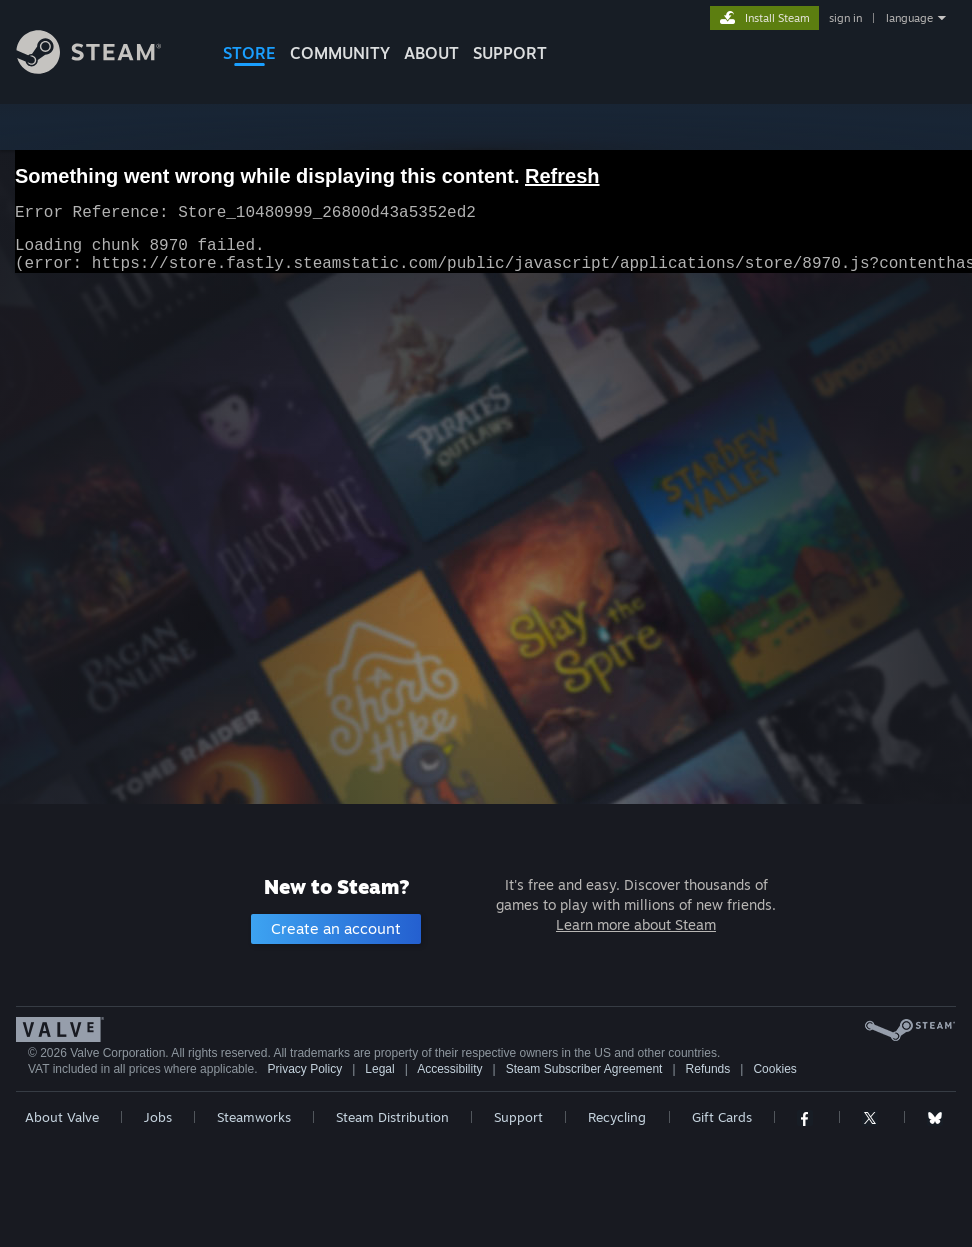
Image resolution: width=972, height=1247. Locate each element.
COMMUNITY (340, 53)
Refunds (708, 1069)
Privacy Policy (304, 1069)
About (431, 53)
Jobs (158, 1117)
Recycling (617, 1117)
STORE (249, 53)
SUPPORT (510, 53)
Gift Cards (722, 1117)
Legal (379, 1069)
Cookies (774, 1069)
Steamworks (254, 1117)
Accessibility (449, 1069)
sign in (845, 18)
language (909, 18)
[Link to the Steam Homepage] (104, 68)
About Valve (62, 1117)
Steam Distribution (392, 1117)
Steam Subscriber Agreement (584, 1069)
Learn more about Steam (636, 924)
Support (518, 1117)
